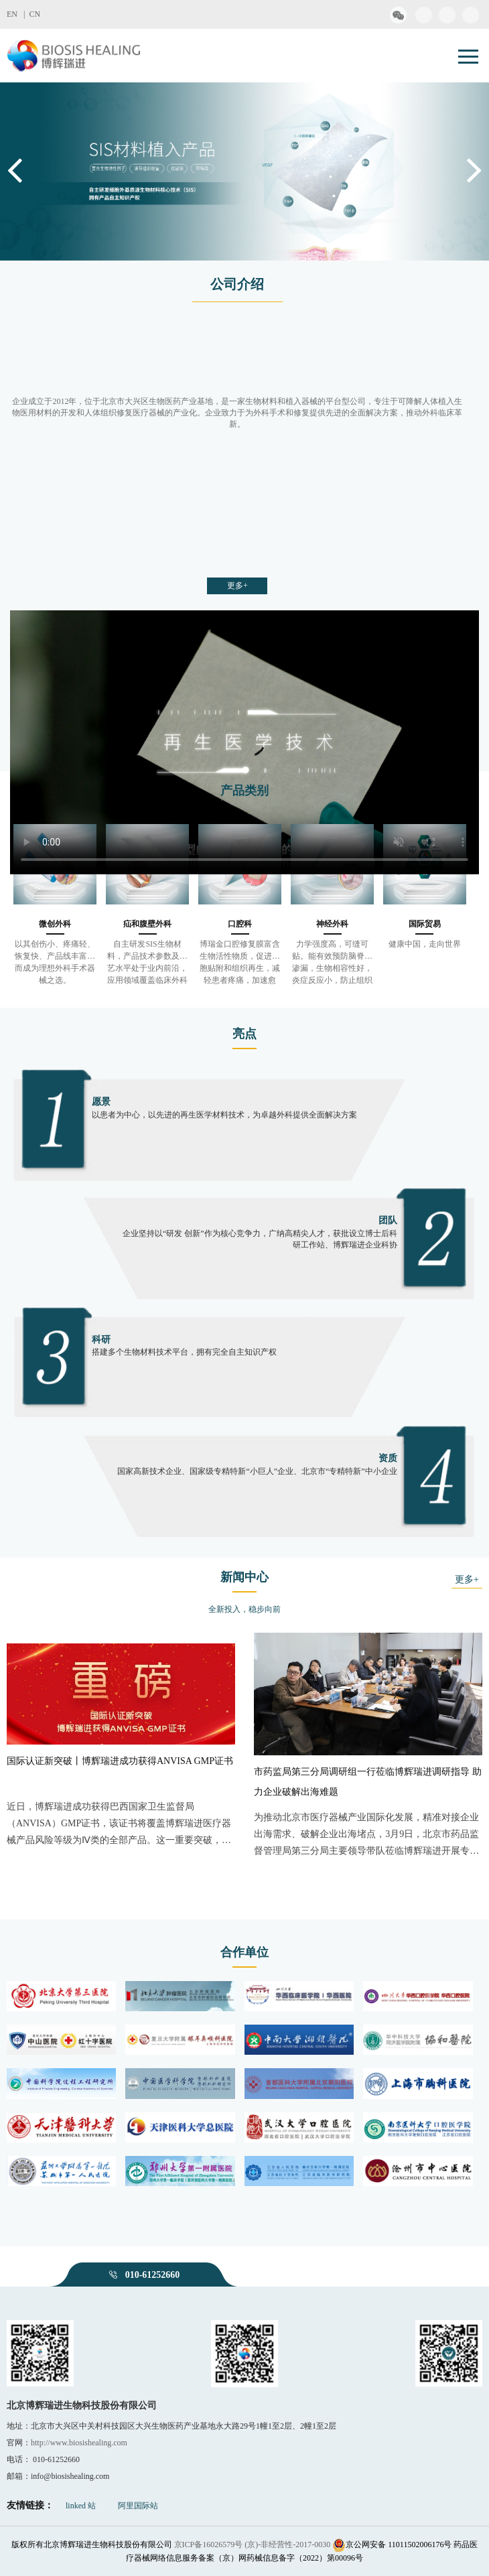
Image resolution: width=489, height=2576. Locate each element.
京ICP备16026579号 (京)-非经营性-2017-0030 (252, 2544)
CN (34, 14)
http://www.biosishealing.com (79, 2442)
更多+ (237, 585)
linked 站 (81, 2505)
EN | (18, 14)
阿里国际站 (138, 2505)
